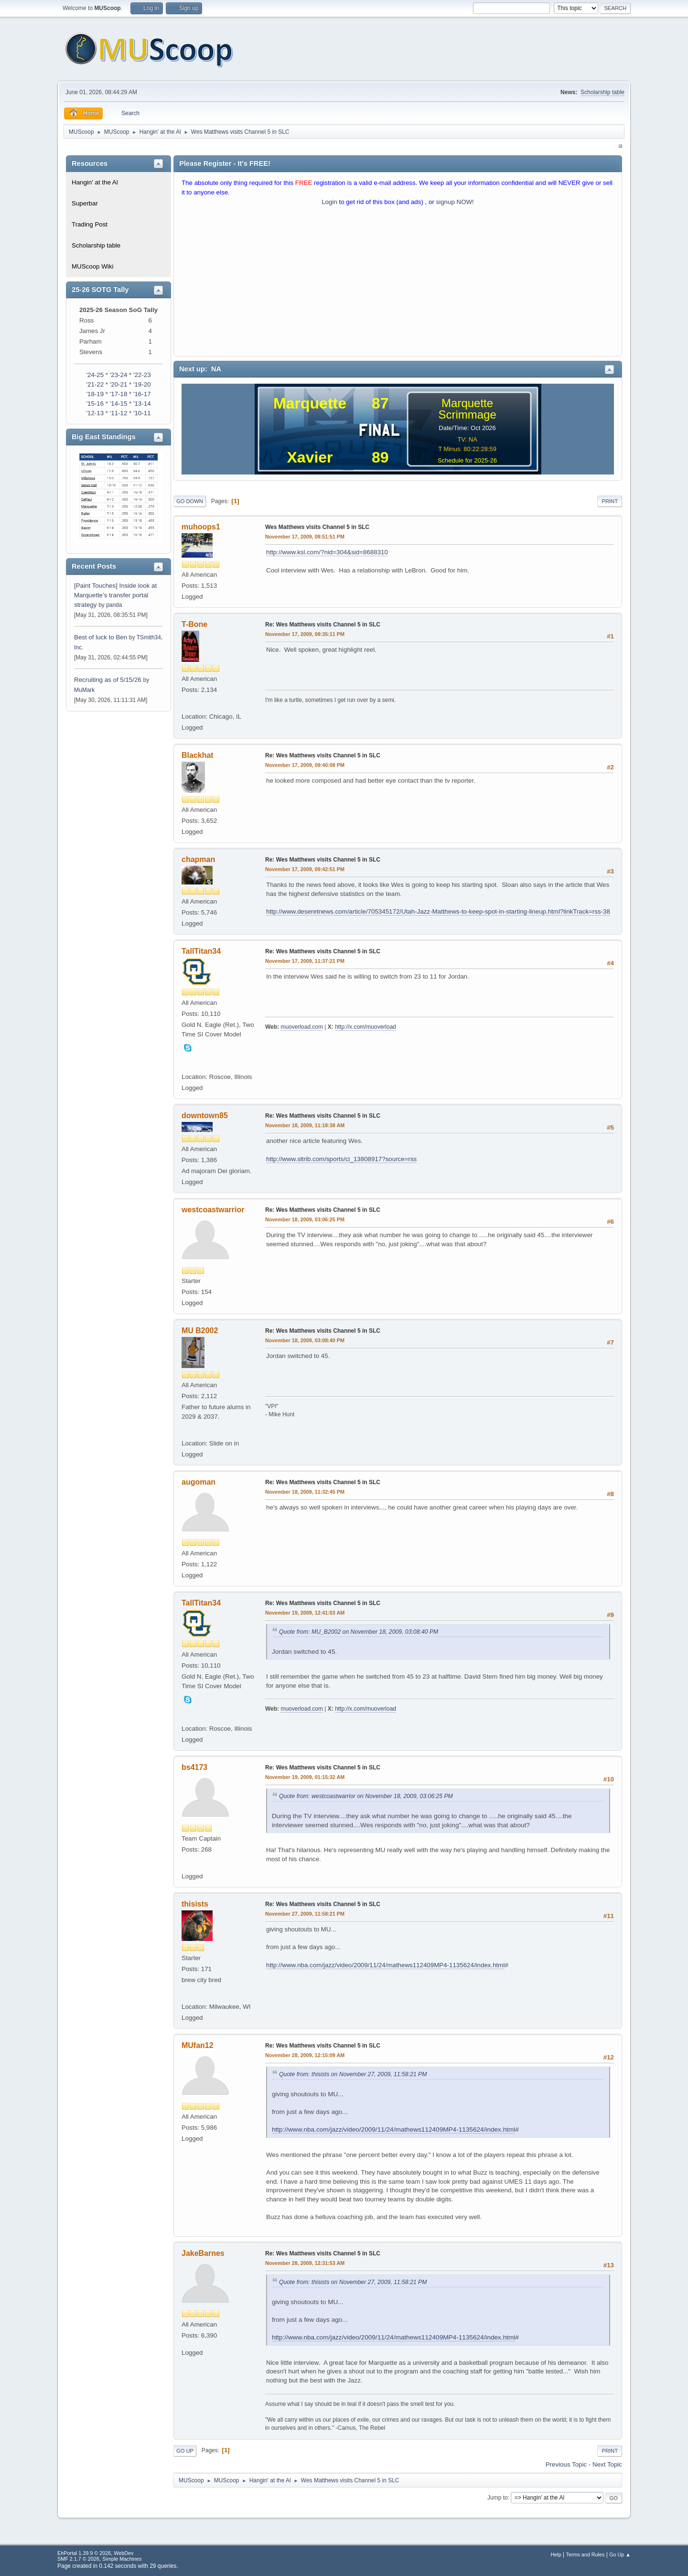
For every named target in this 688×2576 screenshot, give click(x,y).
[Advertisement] (398, 283)
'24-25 (95, 374)
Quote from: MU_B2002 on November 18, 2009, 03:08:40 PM (358, 1631)
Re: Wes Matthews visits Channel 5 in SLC (322, 624)
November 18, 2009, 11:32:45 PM (304, 1492)
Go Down (189, 501)
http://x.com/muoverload (365, 1027)
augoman (198, 1482)
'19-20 (142, 384)
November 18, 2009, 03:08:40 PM (304, 1340)
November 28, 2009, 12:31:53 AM (304, 2263)
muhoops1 (201, 527)
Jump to (497, 2497)
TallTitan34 (201, 951)
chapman (198, 859)
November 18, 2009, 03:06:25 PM (304, 1219)
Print (610, 501)
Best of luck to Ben (101, 637)
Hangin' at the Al (95, 182)
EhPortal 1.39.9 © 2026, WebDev (95, 2553)
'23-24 (119, 374)
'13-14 (142, 403)
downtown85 (205, 1115)
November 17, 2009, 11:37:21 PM (304, 961)
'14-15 (119, 403)
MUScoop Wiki (92, 266)
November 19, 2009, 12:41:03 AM (304, 1613)
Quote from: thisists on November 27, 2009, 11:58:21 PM (353, 2074)
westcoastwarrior (213, 1210)
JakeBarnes (203, 2253)
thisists (195, 1904)
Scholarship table (602, 92)
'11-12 (119, 413)
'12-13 (95, 413)
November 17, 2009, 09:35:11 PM (304, 634)
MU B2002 (200, 1330)
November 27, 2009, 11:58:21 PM (304, 1914)
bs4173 (194, 1767)
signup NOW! (455, 201)
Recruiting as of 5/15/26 (107, 679)
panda (114, 605)
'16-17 (142, 394)
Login (329, 201)
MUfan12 (198, 2045)
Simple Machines (121, 2559)
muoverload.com (301, 1027)
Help (556, 2554)
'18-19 (95, 394)
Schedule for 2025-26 (467, 460)
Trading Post (90, 224)
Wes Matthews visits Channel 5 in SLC (317, 527)
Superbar (85, 203)
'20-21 (119, 384)
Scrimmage (467, 414)
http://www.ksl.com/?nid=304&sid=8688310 (327, 552)
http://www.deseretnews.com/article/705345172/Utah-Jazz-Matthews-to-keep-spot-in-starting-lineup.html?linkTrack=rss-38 (438, 911)
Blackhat (198, 755)
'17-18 (119, 394)
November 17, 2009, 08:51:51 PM (304, 536)
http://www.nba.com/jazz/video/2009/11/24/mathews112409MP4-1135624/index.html (385, 1965)
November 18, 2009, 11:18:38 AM (304, 1125)
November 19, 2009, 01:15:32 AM (304, 1777)
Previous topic (566, 2464)
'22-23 (142, 374)
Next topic (607, 2464)
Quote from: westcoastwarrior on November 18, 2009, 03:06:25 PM (366, 1796)
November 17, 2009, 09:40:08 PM (304, 765)
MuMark (84, 690)
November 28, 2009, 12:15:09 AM (304, 2055)
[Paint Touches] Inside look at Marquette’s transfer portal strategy (115, 595)
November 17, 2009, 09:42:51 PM (304, 869)
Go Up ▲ (620, 2554)
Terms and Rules (585, 2554)
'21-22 (95, 384)
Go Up (185, 2451)
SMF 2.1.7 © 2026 (78, 2559)
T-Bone (194, 624)
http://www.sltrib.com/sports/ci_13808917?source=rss (341, 1159)
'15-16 (95, 403)
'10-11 (142, 413)
